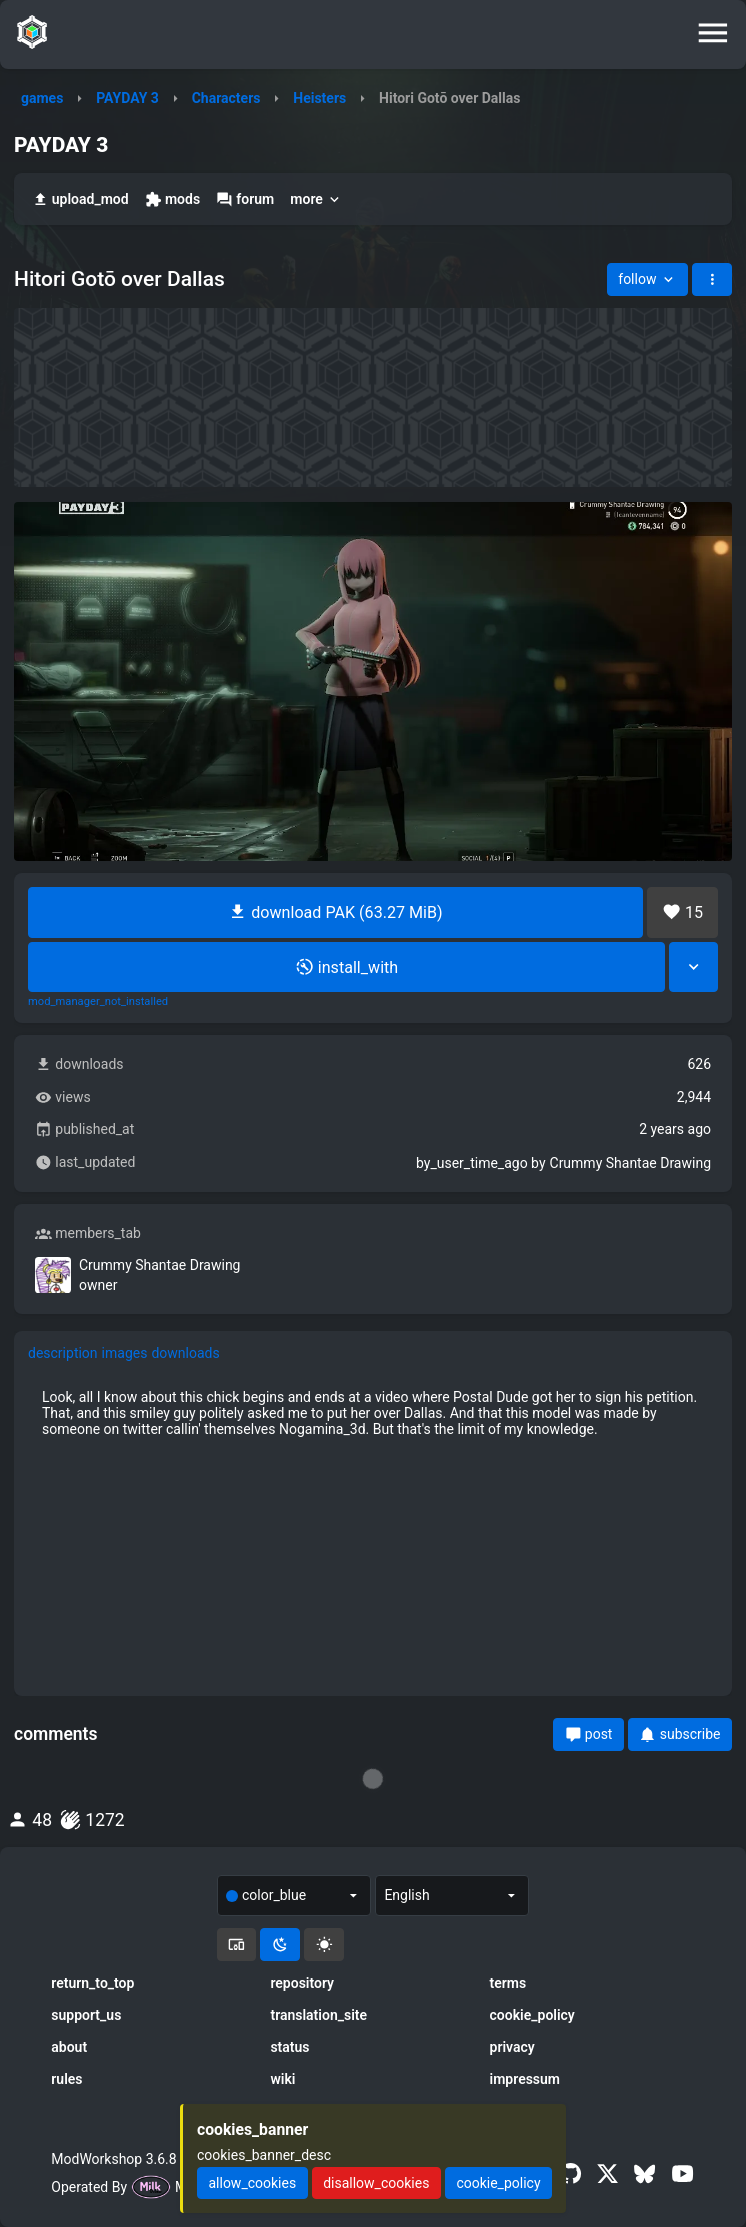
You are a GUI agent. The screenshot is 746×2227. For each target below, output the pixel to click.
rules (66, 2079)
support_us (86, 2015)
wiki (282, 2079)
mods (172, 199)
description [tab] (63, 1353)
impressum (525, 2079)
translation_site (318, 2015)
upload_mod (80, 199)
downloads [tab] (185, 1353)
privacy (512, 2047)
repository (302, 1983)
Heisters (319, 98)
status (289, 2047)
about (69, 2047)
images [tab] (125, 1353)
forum (245, 199)
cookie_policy (532, 2015)
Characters (226, 98)
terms (508, 1983)
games (42, 98)
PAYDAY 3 (127, 98)
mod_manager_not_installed (98, 1002)
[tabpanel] (373, 1413)
